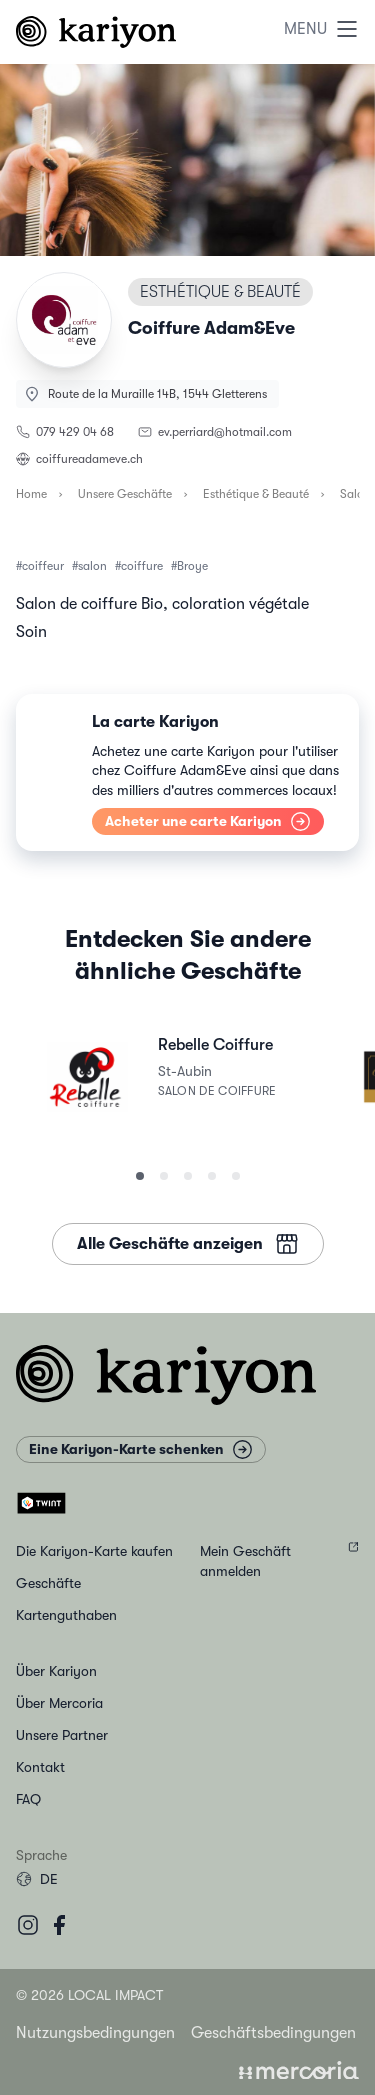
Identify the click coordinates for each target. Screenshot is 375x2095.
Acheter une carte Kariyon (208, 821)
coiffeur (43, 566)
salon (92, 566)
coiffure (142, 566)
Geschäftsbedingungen (273, 2033)
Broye (192, 566)
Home (31, 494)
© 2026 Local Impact (89, 1995)
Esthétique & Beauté (256, 494)
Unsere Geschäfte (125, 494)
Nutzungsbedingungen (95, 2033)
